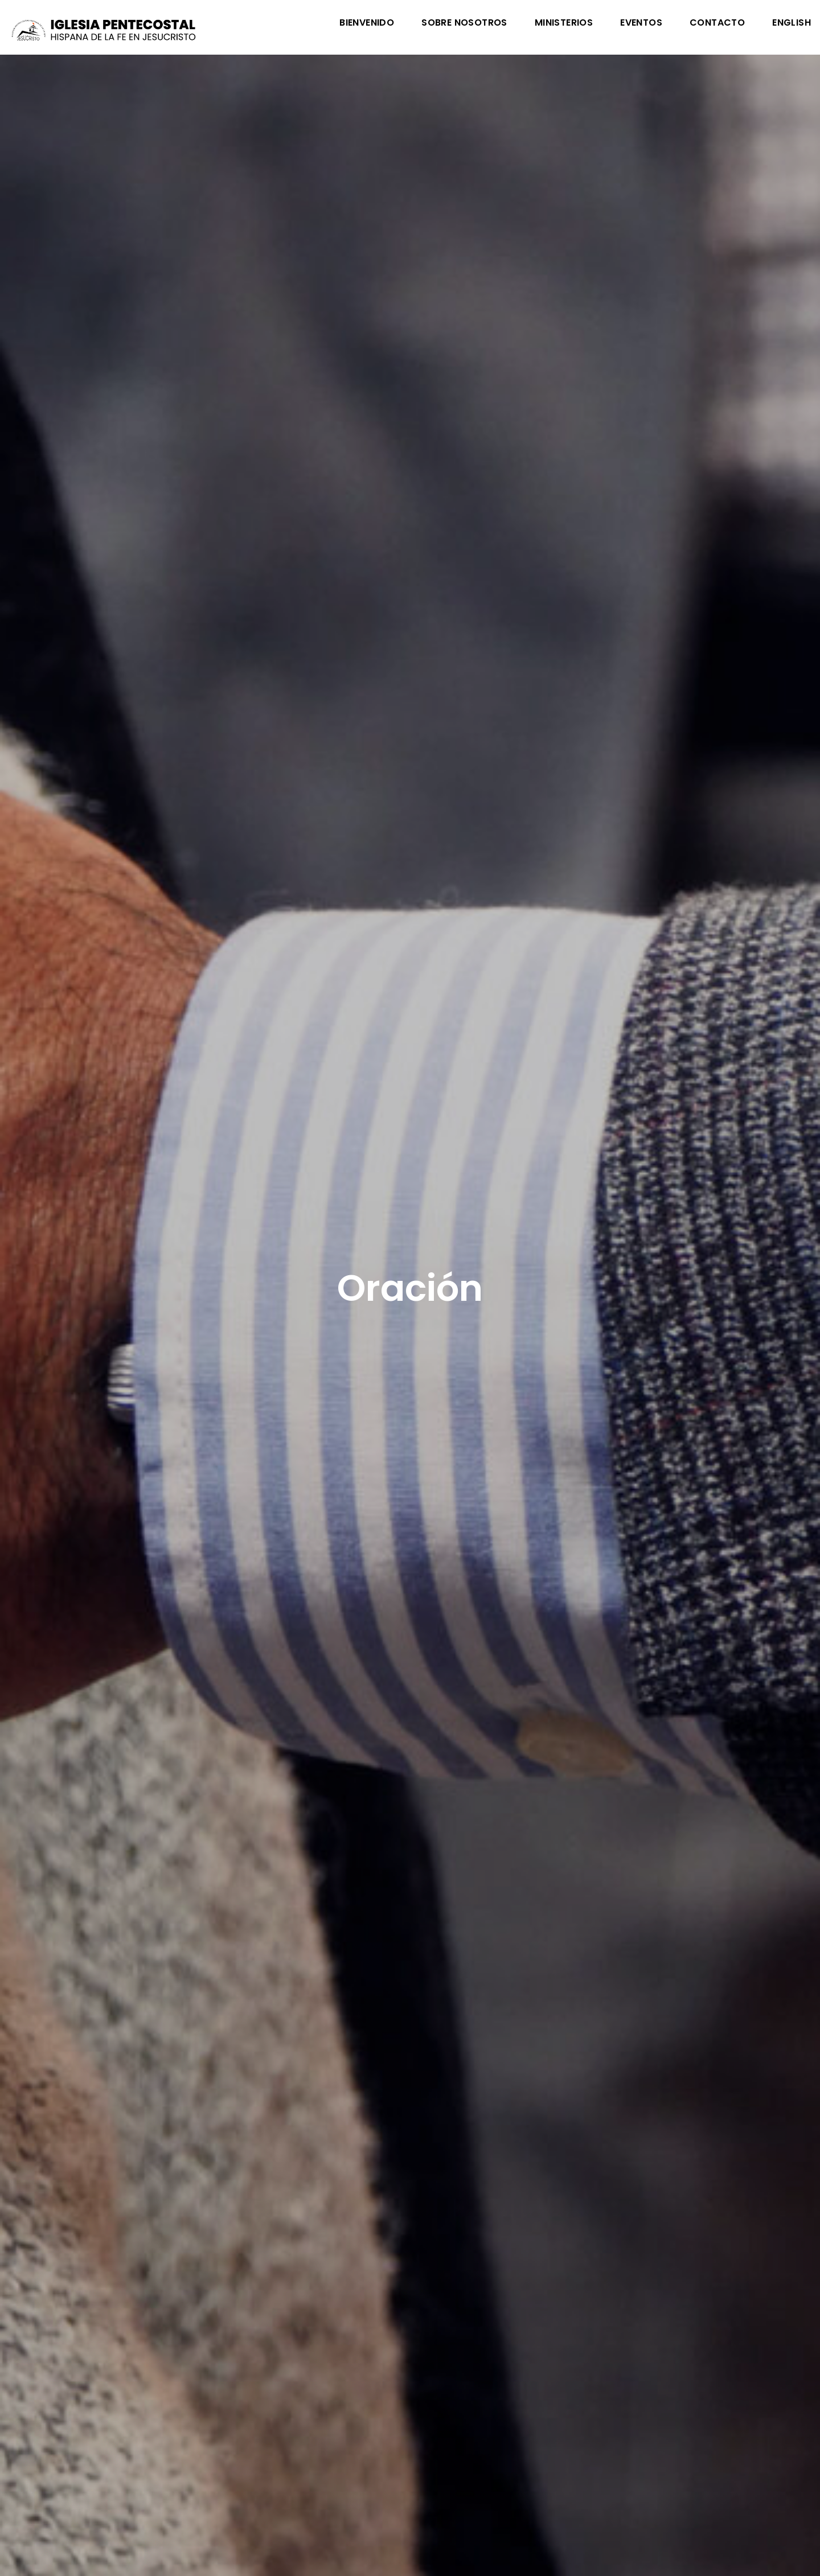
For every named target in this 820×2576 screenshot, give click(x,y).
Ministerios (564, 23)
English (791, 23)
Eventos (641, 23)
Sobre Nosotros (464, 23)
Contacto (717, 23)
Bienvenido (366, 23)
